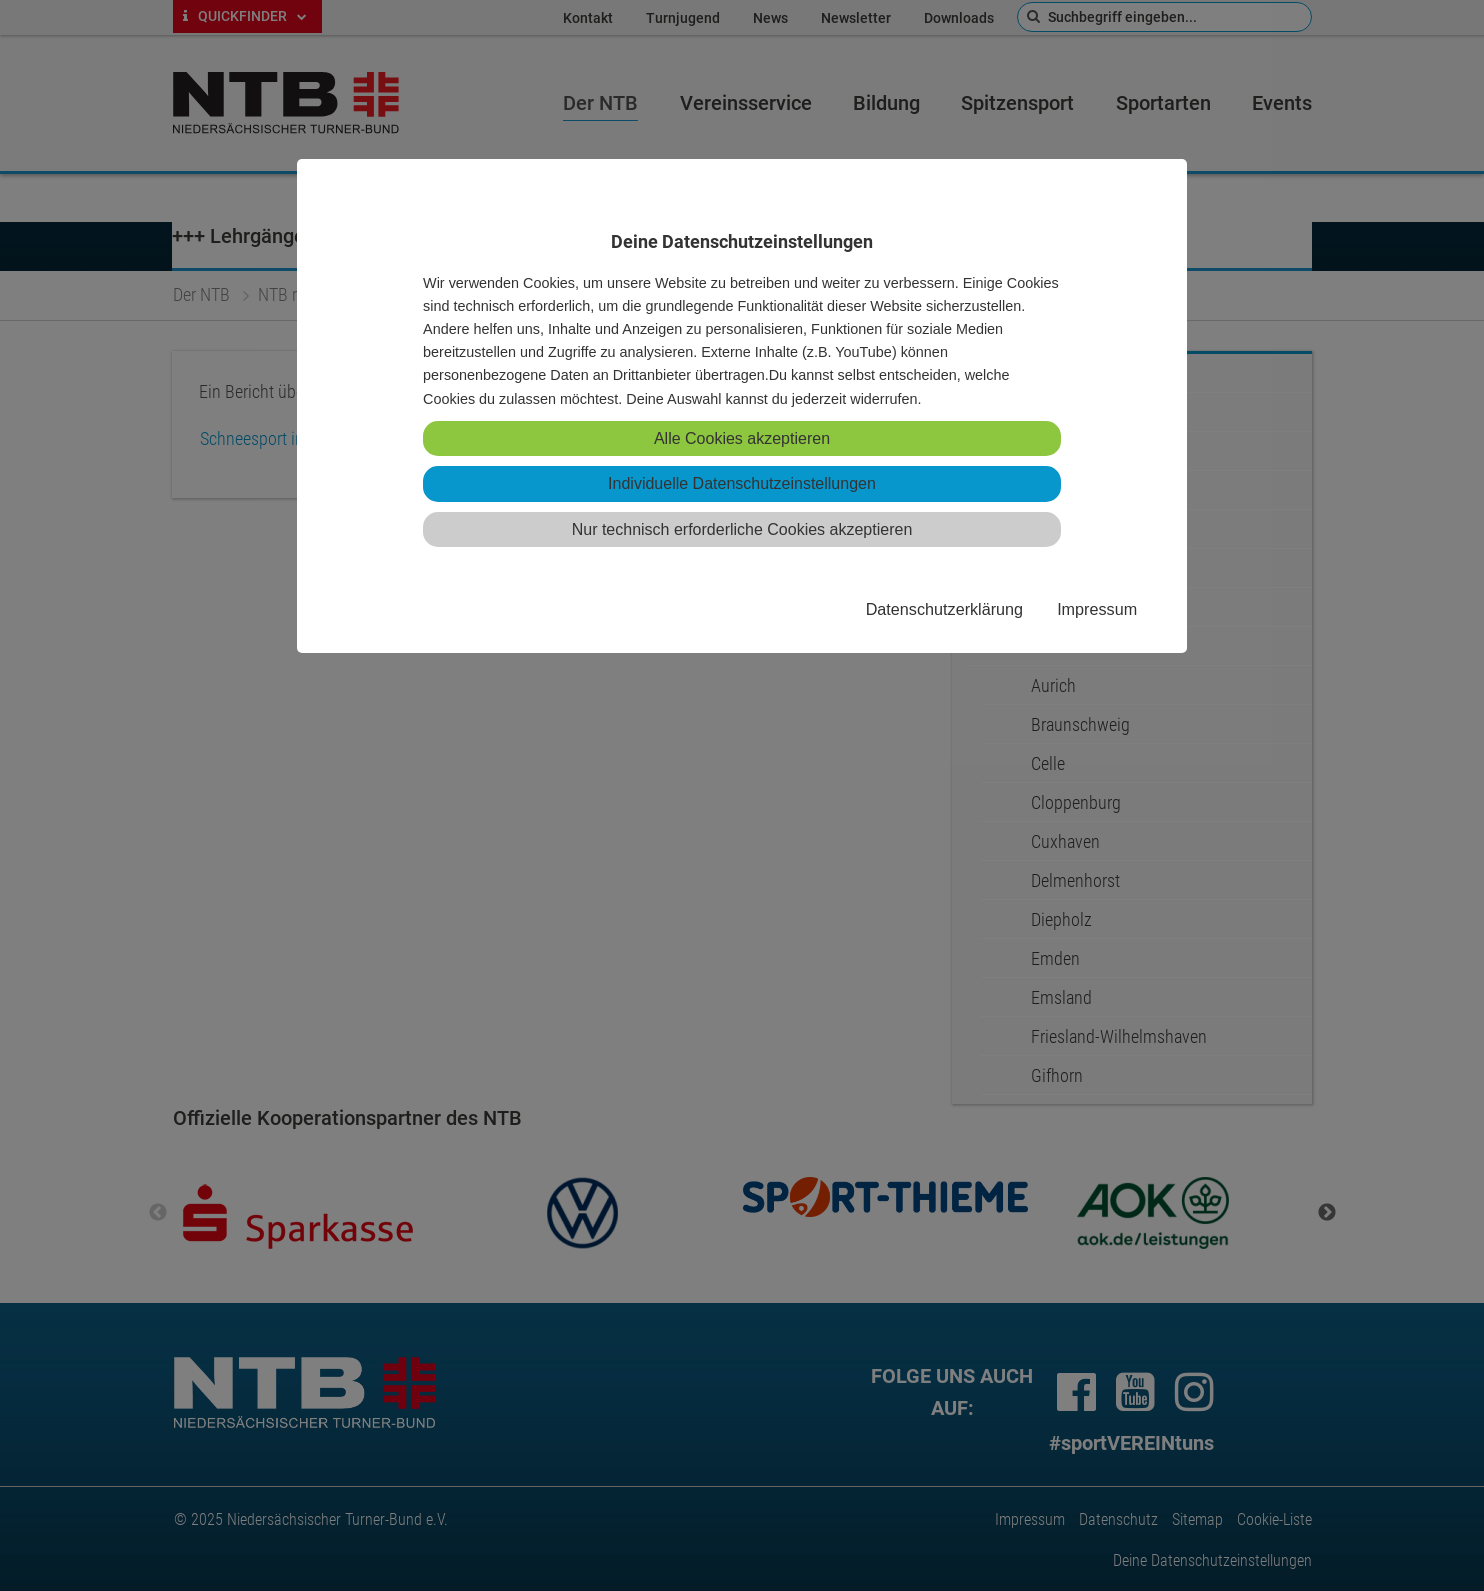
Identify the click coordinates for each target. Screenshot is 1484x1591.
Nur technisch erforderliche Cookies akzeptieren (742, 529)
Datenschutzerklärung (944, 609)
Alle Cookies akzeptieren (742, 438)
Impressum (1097, 609)
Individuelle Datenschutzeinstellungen (742, 483)
